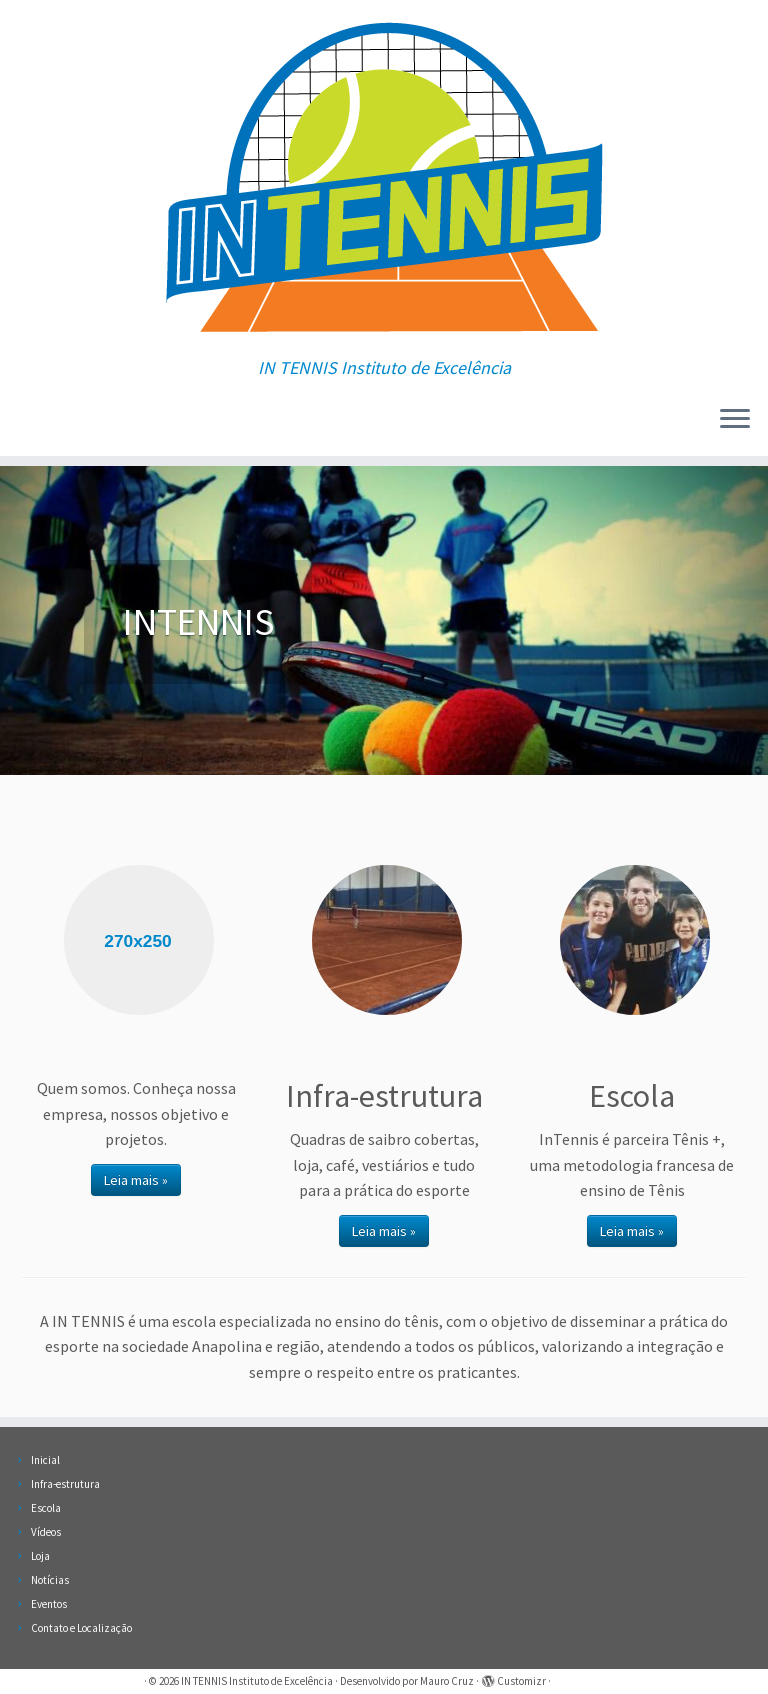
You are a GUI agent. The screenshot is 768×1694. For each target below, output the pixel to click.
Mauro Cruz (447, 1681)
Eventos (49, 1604)
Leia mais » (136, 1180)
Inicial (45, 1460)
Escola (46, 1508)
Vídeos (46, 1532)
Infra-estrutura (65, 1484)
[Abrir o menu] (735, 420)
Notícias (50, 1580)
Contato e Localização (81, 1628)
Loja (40, 1556)
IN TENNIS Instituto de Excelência (257, 1681)
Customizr (521, 1681)
